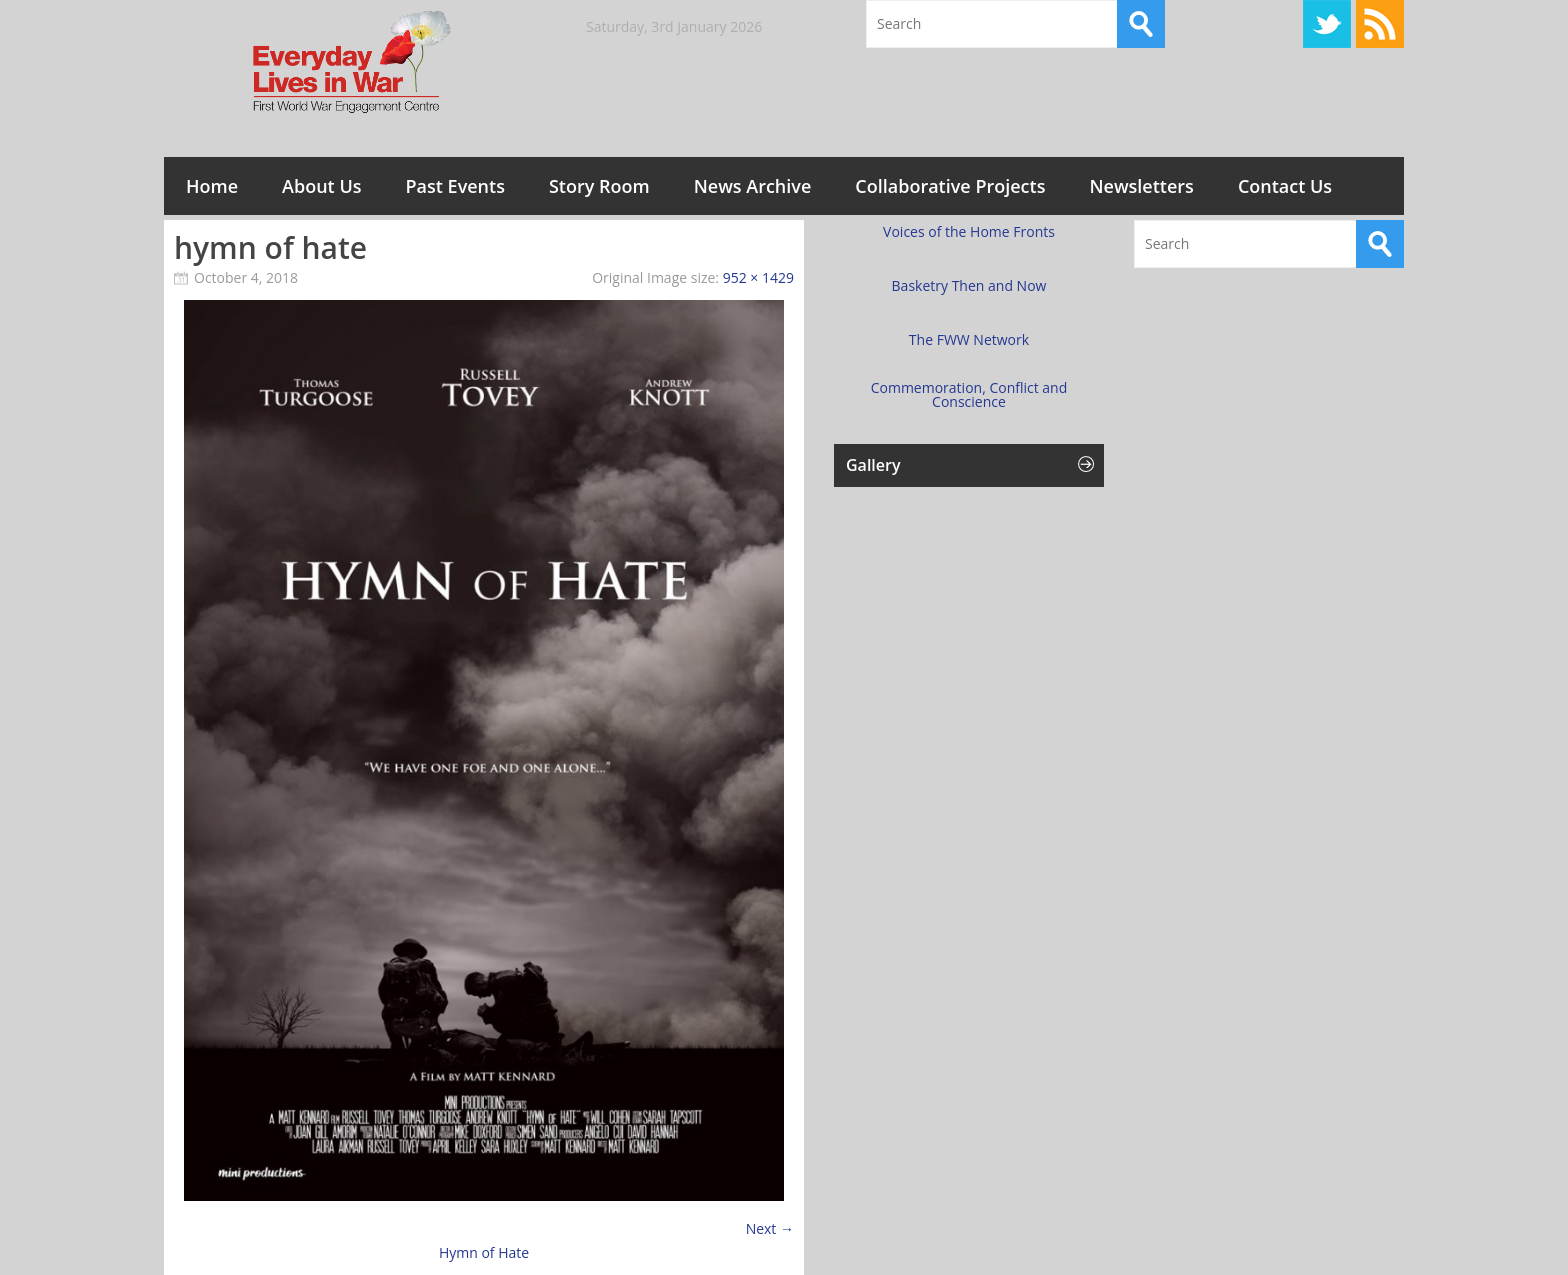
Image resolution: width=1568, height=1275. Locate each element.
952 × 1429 (758, 277)
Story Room (599, 186)
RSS (1380, 24)
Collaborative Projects (950, 186)
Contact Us (1285, 186)
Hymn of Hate (484, 1252)
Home (212, 186)
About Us (321, 186)
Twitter (1327, 24)
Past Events (455, 186)
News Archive (753, 186)
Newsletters (1141, 186)
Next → (770, 1228)
